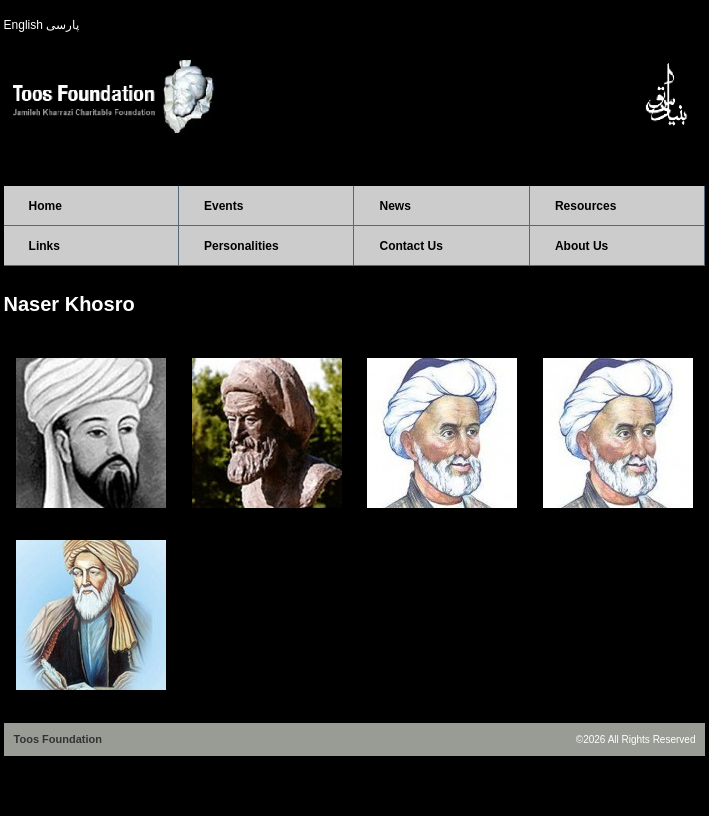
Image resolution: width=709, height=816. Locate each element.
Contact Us (410, 246)
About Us (581, 246)
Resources (585, 206)
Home (45, 206)
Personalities (241, 246)
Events (223, 206)
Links (44, 246)
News (394, 206)
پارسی (62, 25)
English (23, 25)
